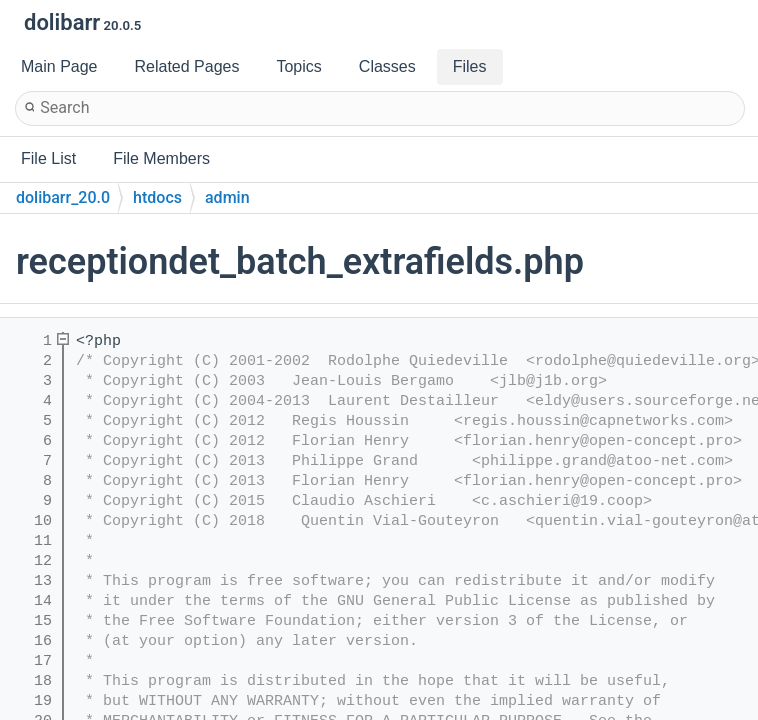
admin (227, 197)
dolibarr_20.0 (63, 197)
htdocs (157, 197)
